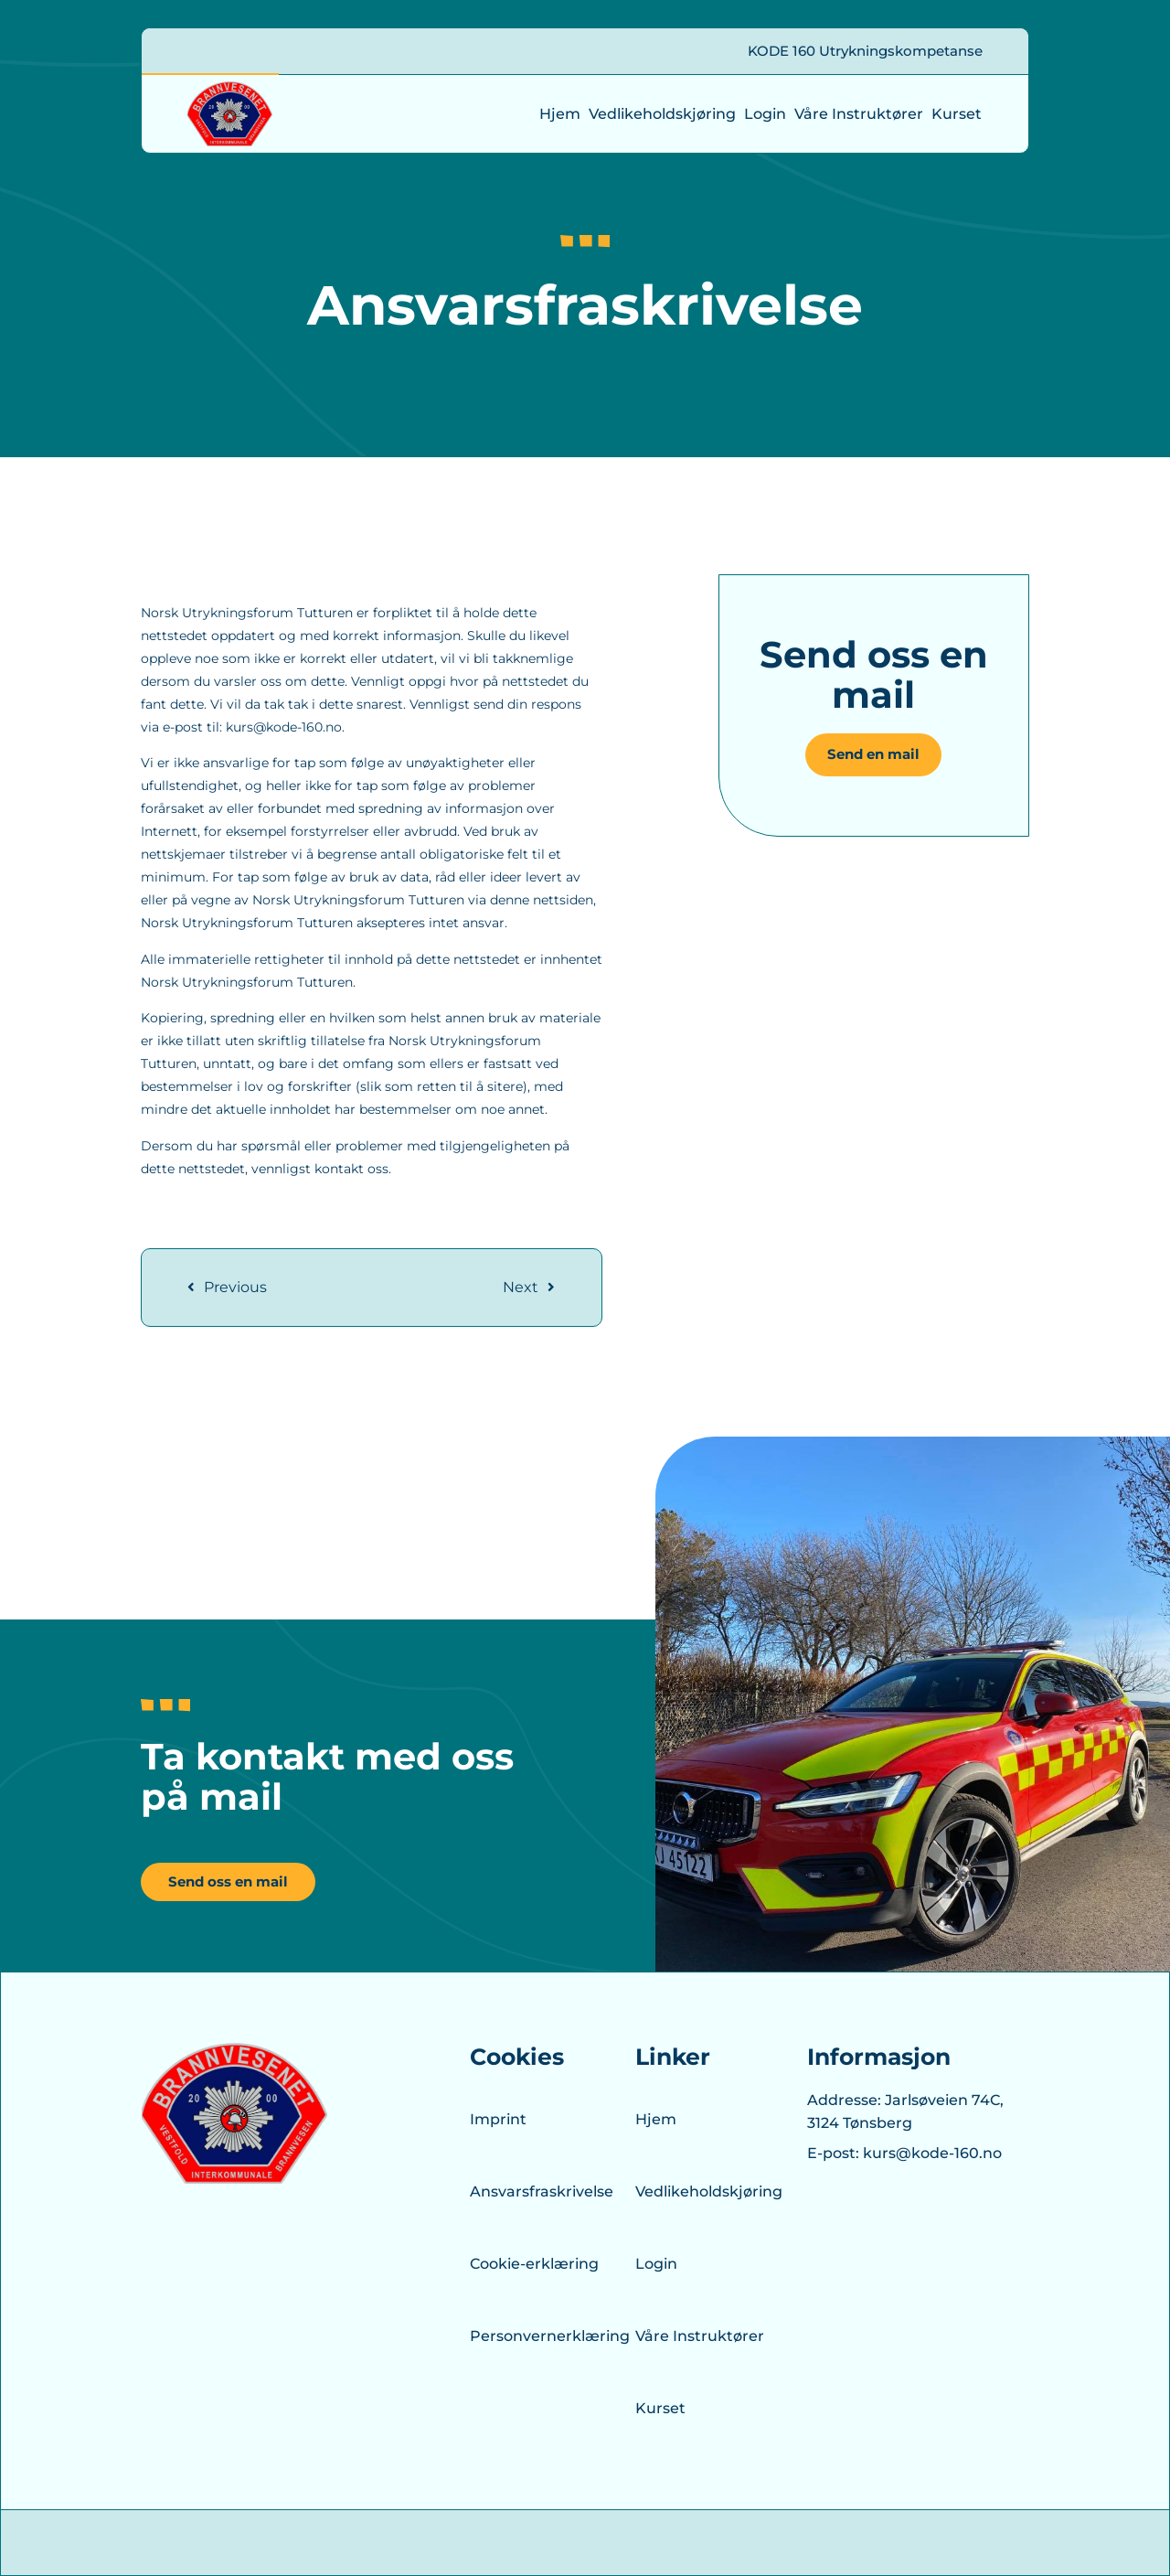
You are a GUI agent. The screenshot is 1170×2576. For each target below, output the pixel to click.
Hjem (559, 114)
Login (765, 114)
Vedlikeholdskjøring (662, 114)
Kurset (956, 114)
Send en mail (873, 754)
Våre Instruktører (858, 114)
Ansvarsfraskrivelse (536, 2191)
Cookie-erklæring (534, 2263)
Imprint (498, 2119)
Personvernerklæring (536, 2336)
